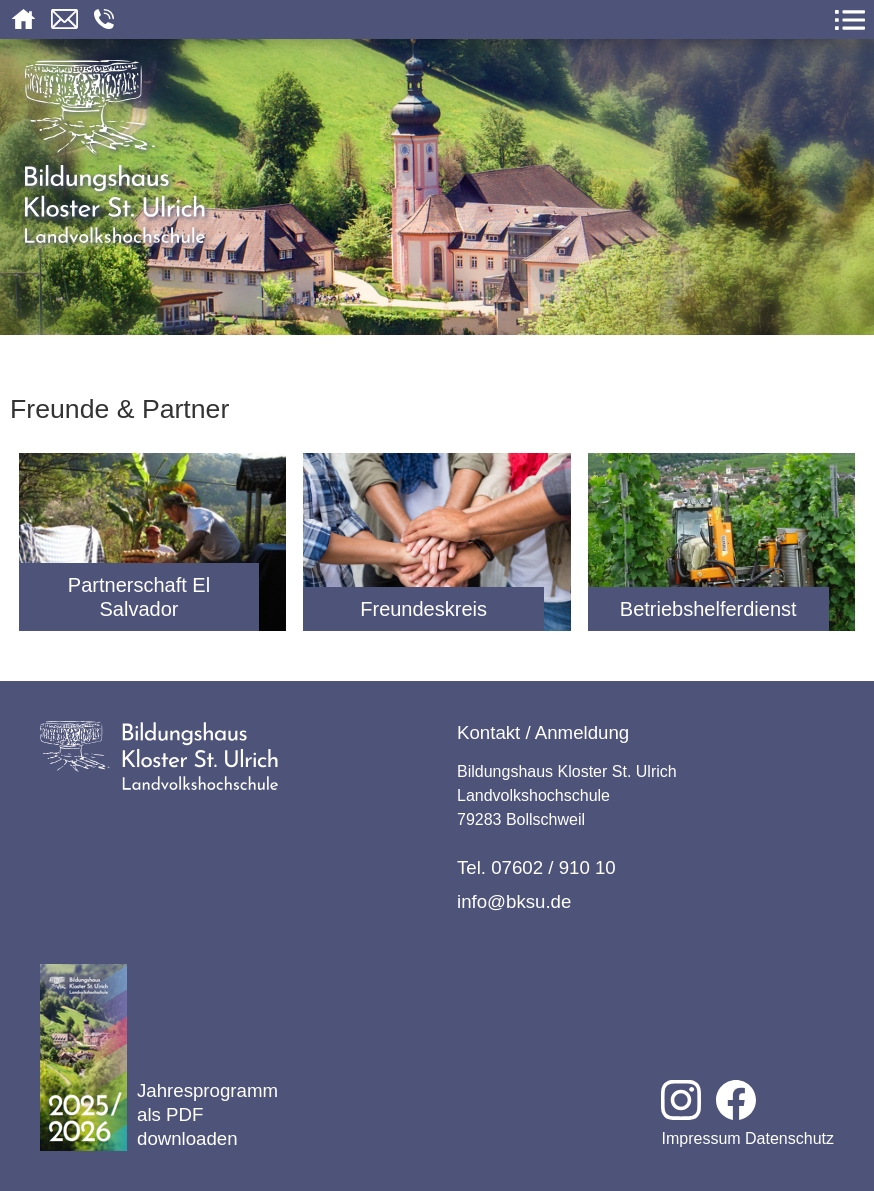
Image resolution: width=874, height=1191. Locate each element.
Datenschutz (789, 1138)
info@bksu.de (514, 901)
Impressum (700, 1138)
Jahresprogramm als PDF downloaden (159, 1057)
